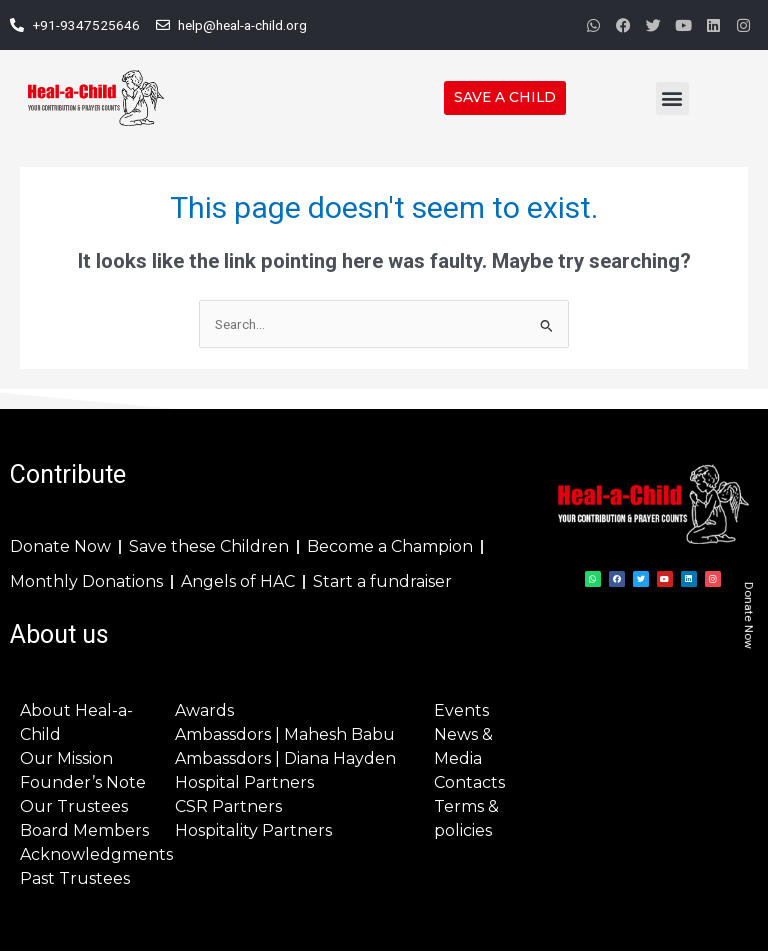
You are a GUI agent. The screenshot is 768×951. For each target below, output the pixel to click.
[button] (672, 98)
